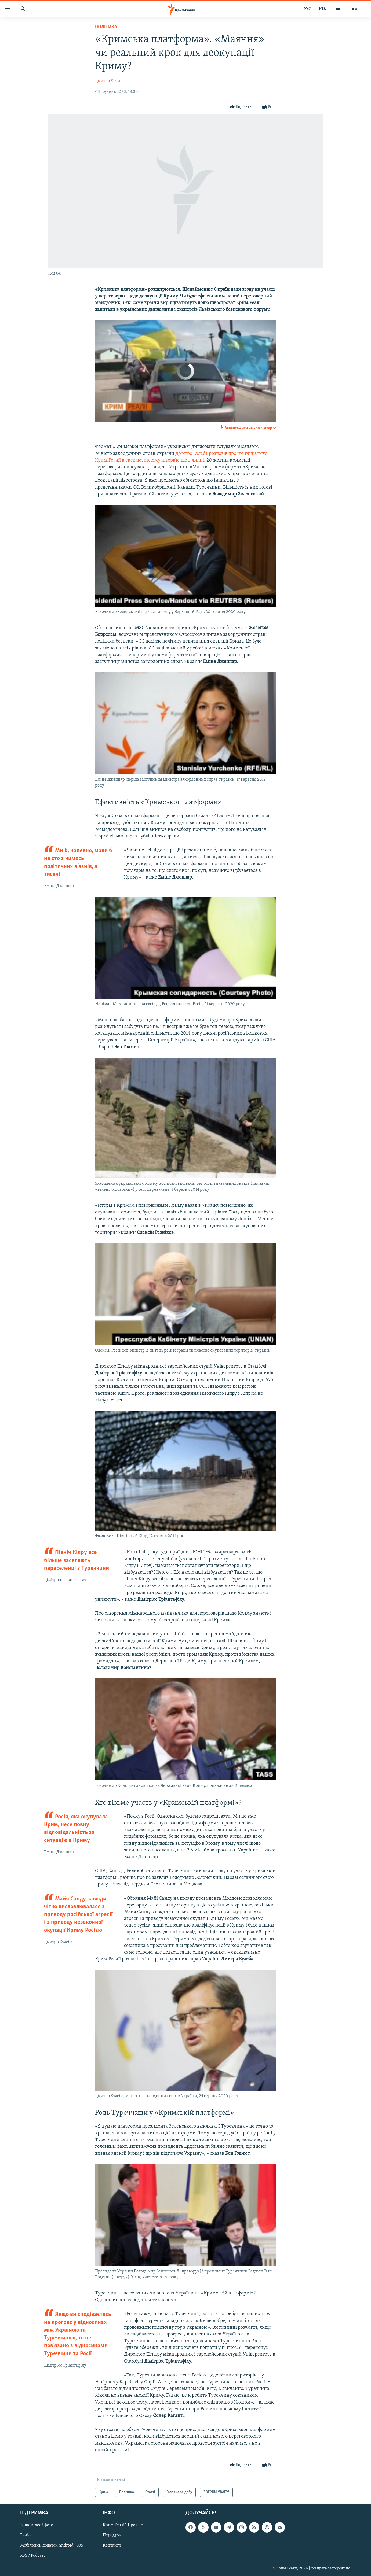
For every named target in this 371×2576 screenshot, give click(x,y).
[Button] (243, 107)
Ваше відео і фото (36, 2525)
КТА (322, 9)
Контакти (112, 2545)
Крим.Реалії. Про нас (123, 2525)
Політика (106, 26)
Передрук (112, 2535)
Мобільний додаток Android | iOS (51, 2545)
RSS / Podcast (32, 2555)
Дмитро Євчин (109, 81)
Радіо (25, 2535)
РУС (307, 9)
